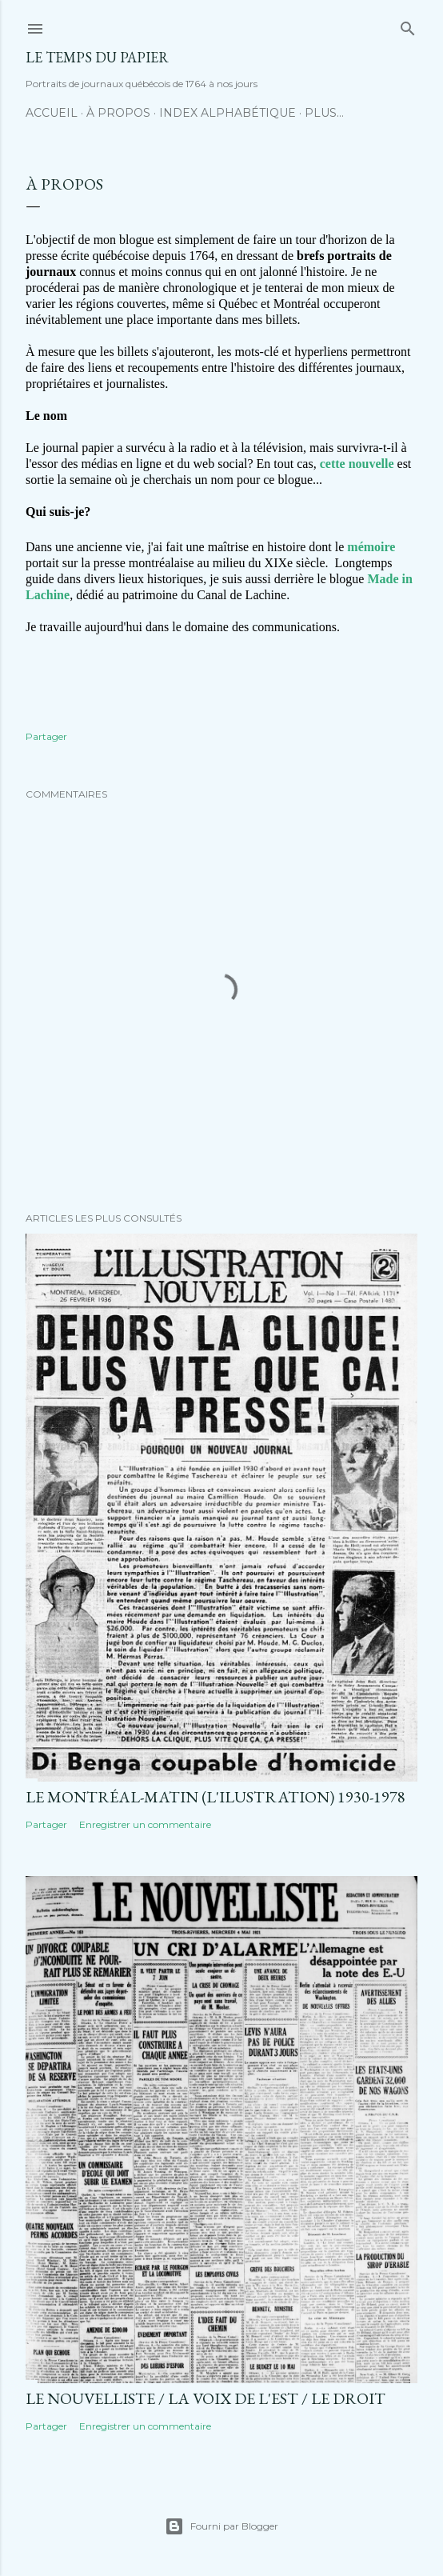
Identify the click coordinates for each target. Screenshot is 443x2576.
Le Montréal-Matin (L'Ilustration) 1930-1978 (215, 1796)
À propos (118, 113)
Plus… (324, 113)
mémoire (371, 547)
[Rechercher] (407, 25)
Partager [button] (46, 736)
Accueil (52, 113)
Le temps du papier (97, 57)
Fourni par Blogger (221, 2526)
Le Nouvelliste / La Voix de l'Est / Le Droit (205, 2398)
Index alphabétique (227, 113)
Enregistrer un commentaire (145, 1824)
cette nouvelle (357, 463)
